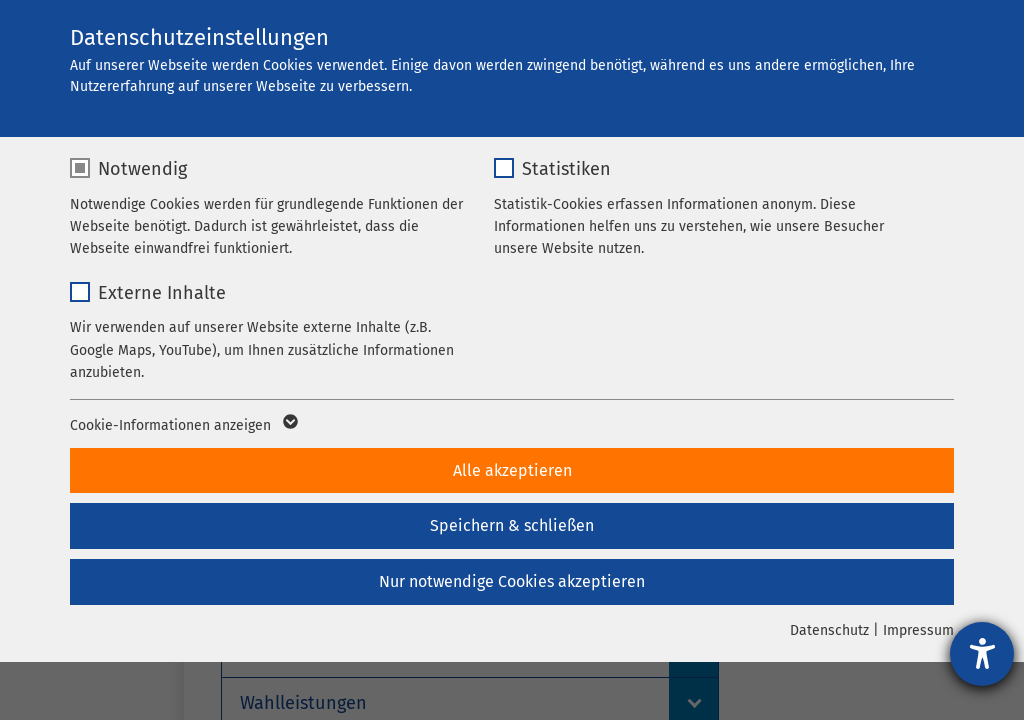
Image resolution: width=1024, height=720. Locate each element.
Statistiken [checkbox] (566, 169)
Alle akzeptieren (512, 470)
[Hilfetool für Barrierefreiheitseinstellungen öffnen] (982, 654)
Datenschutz (829, 630)
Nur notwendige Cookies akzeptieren (512, 581)
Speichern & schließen (512, 525)
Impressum (918, 630)
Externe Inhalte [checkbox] (162, 293)
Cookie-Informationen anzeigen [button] (182, 426)
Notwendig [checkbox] (142, 169)
